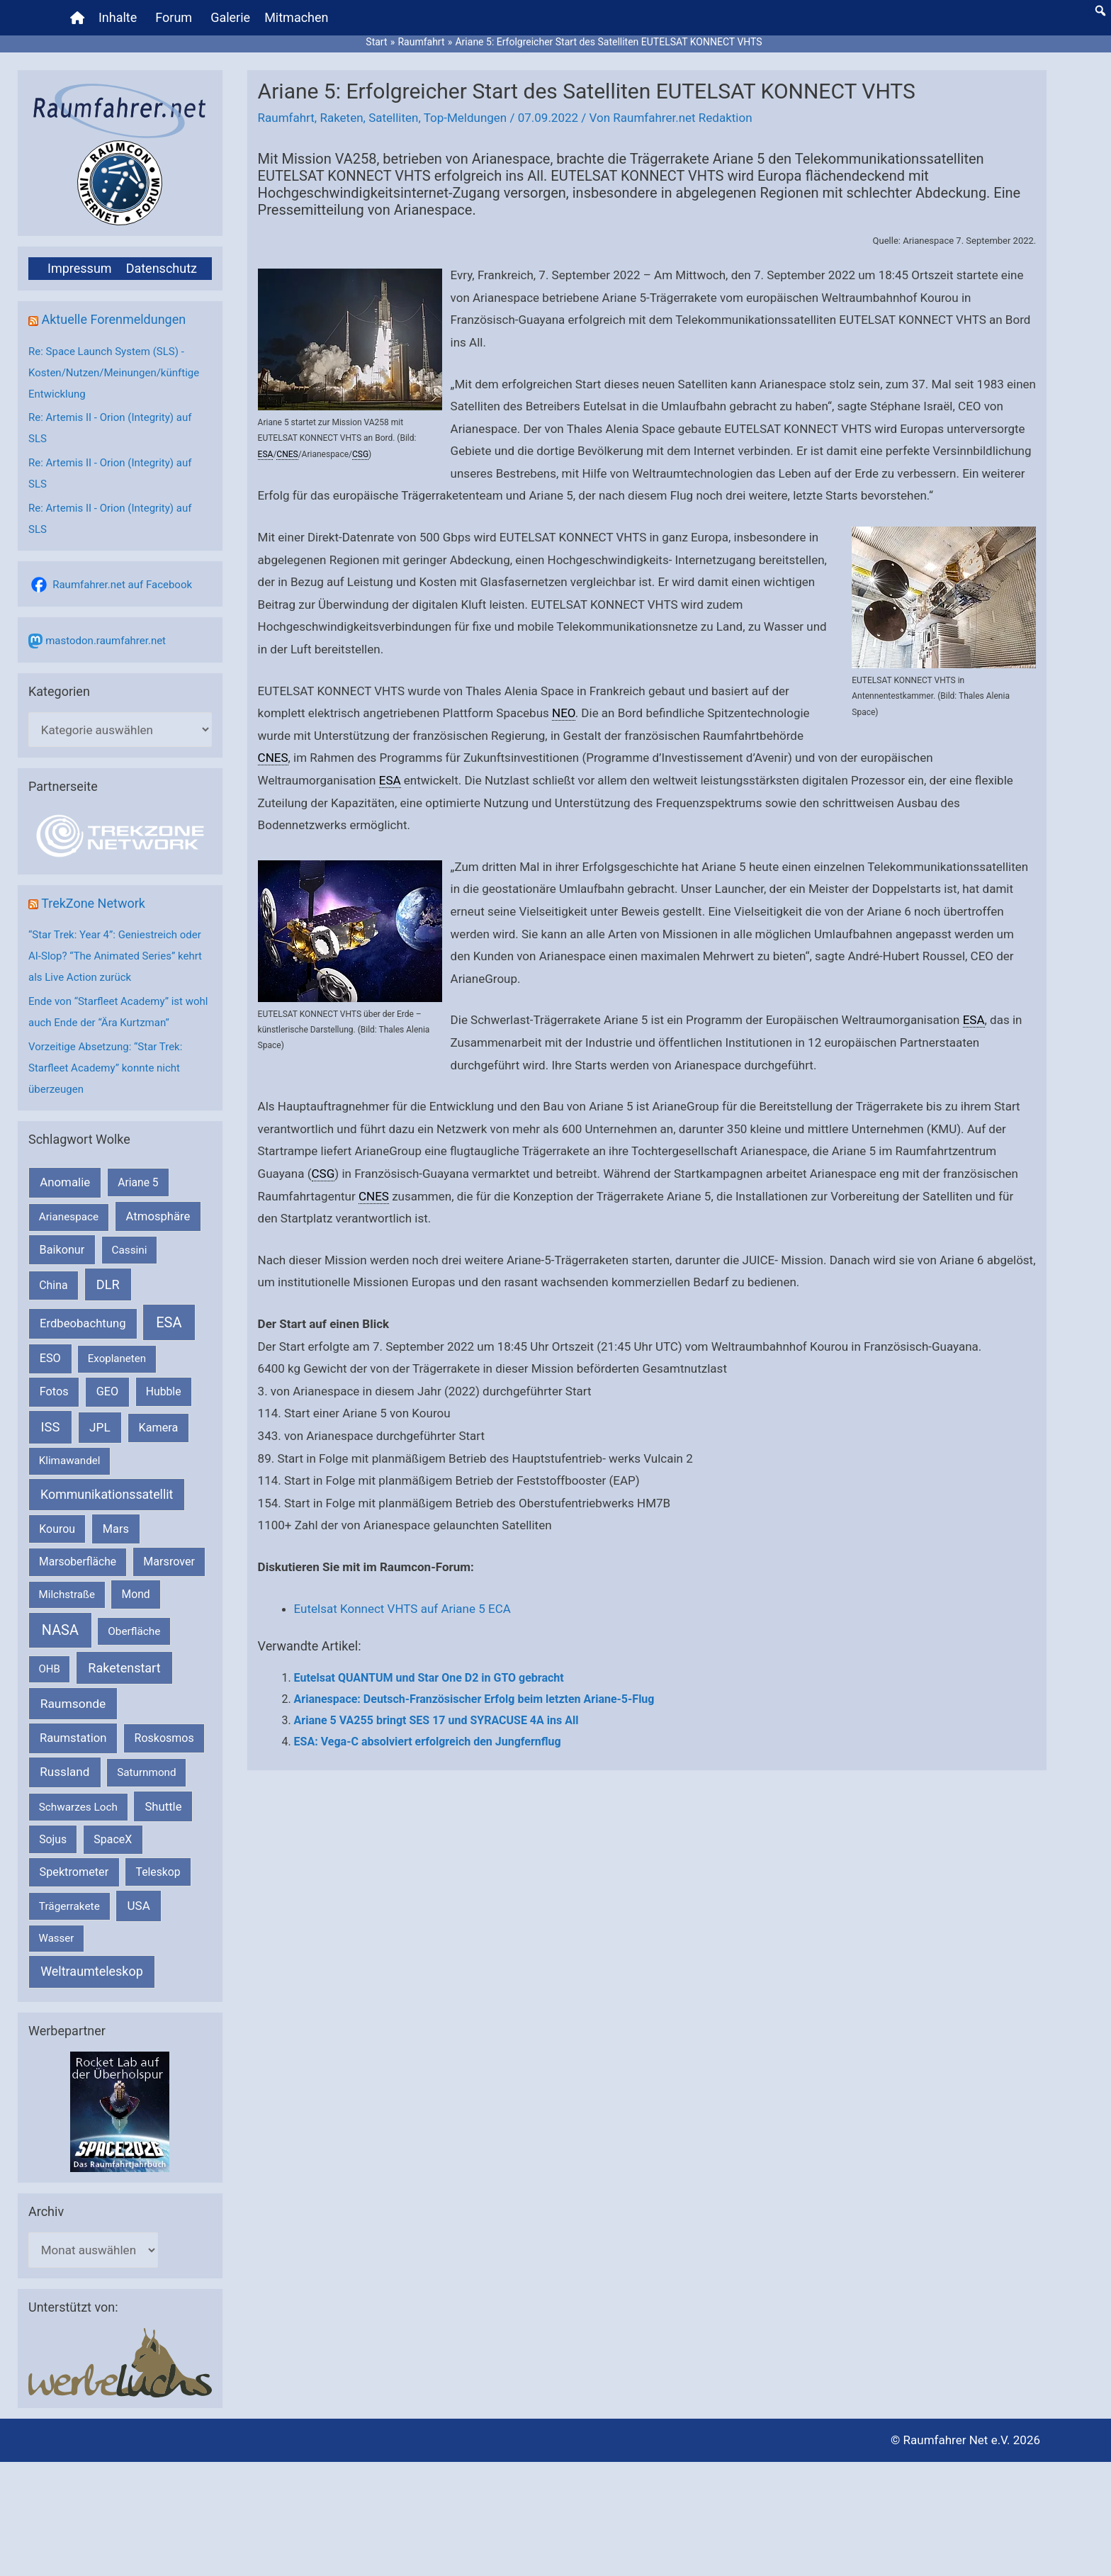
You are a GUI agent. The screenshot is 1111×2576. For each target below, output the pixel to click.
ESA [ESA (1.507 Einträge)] (168, 1322)
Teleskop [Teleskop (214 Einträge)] (158, 1872)
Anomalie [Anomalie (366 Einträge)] (65, 1182)
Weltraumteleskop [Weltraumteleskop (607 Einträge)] (91, 1971)
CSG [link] (360, 454)
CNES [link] (287, 454)
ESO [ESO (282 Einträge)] (50, 1358)
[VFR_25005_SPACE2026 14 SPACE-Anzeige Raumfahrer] (119, 2111)
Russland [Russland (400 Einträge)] (64, 1772)
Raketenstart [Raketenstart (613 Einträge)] (124, 1667)
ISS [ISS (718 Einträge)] (50, 1426)
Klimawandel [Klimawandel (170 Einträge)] (70, 1460)
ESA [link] (265, 454)
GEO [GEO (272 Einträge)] (107, 1391)
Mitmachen (296, 17)
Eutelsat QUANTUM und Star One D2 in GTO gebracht (429, 1677)
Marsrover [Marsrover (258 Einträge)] (169, 1561)
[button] (1100, 10)
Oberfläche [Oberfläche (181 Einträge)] (134, 1631)
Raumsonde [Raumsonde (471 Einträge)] (73, 1704)
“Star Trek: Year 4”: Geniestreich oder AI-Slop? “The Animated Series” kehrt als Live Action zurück (115, 956)
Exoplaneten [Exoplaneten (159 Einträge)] (117, 1358)
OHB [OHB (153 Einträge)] (49, 1669)
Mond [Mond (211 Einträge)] (136, 1594)
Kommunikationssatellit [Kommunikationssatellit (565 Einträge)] (106, 1494)
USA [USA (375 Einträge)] (139, 1906)
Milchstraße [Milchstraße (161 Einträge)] (67, 1594)
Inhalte (117, 17)
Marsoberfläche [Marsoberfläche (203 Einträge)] (77, 1562)
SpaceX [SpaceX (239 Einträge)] (113, 1839)
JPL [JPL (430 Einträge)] (100, 1427)
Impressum (79, 268)
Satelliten (393, 118)
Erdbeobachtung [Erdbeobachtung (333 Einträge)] (83, 1323)
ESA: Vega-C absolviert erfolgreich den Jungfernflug (427, 1741)
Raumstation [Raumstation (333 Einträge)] (73, 1738)
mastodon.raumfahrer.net (105, 640)
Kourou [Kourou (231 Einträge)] (57, 1529)
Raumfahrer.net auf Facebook (122, 584)
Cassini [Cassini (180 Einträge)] (129, 1250)
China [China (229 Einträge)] (53, 1285)
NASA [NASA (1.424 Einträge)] (60, 1630)
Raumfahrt (286, 118)
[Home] (77, 17)
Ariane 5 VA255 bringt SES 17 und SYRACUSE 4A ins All (436, 1720)
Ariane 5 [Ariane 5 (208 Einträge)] (138, 1182)
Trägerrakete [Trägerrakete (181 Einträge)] (69, 1906)
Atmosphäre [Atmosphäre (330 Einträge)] (158, 1216)
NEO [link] (563, 713)
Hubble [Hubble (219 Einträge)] (163, 1391)
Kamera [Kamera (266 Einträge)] (159, 1427)
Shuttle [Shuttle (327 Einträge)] (163, 1806)
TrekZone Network (93, 903)
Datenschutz (161, 268)
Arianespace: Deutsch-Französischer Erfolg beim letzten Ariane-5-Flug (474, 1699)
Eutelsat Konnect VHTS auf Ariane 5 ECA (402, 1609)
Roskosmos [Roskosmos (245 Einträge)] (164, 1738)
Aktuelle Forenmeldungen (113, 319)
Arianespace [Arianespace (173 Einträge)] (68, 1216)
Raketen (341, 118)
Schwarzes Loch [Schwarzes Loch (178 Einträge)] (78, 1807)
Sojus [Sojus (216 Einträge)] (53, 1839)
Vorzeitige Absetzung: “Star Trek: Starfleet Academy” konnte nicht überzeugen (105, 1068)
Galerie (230, 17)
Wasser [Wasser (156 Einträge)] (56, 1938)
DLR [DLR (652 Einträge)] (108, 1284)
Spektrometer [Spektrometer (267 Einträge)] (74, 1872)
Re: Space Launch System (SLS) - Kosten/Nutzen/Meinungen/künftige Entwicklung (113, 372)
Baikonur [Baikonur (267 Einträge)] (62, 1249)
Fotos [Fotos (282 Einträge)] (54, 1391)
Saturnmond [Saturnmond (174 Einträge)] (146, 1772)
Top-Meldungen (465, 118)
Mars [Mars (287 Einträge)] (116, 1529)
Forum (173, 17)
